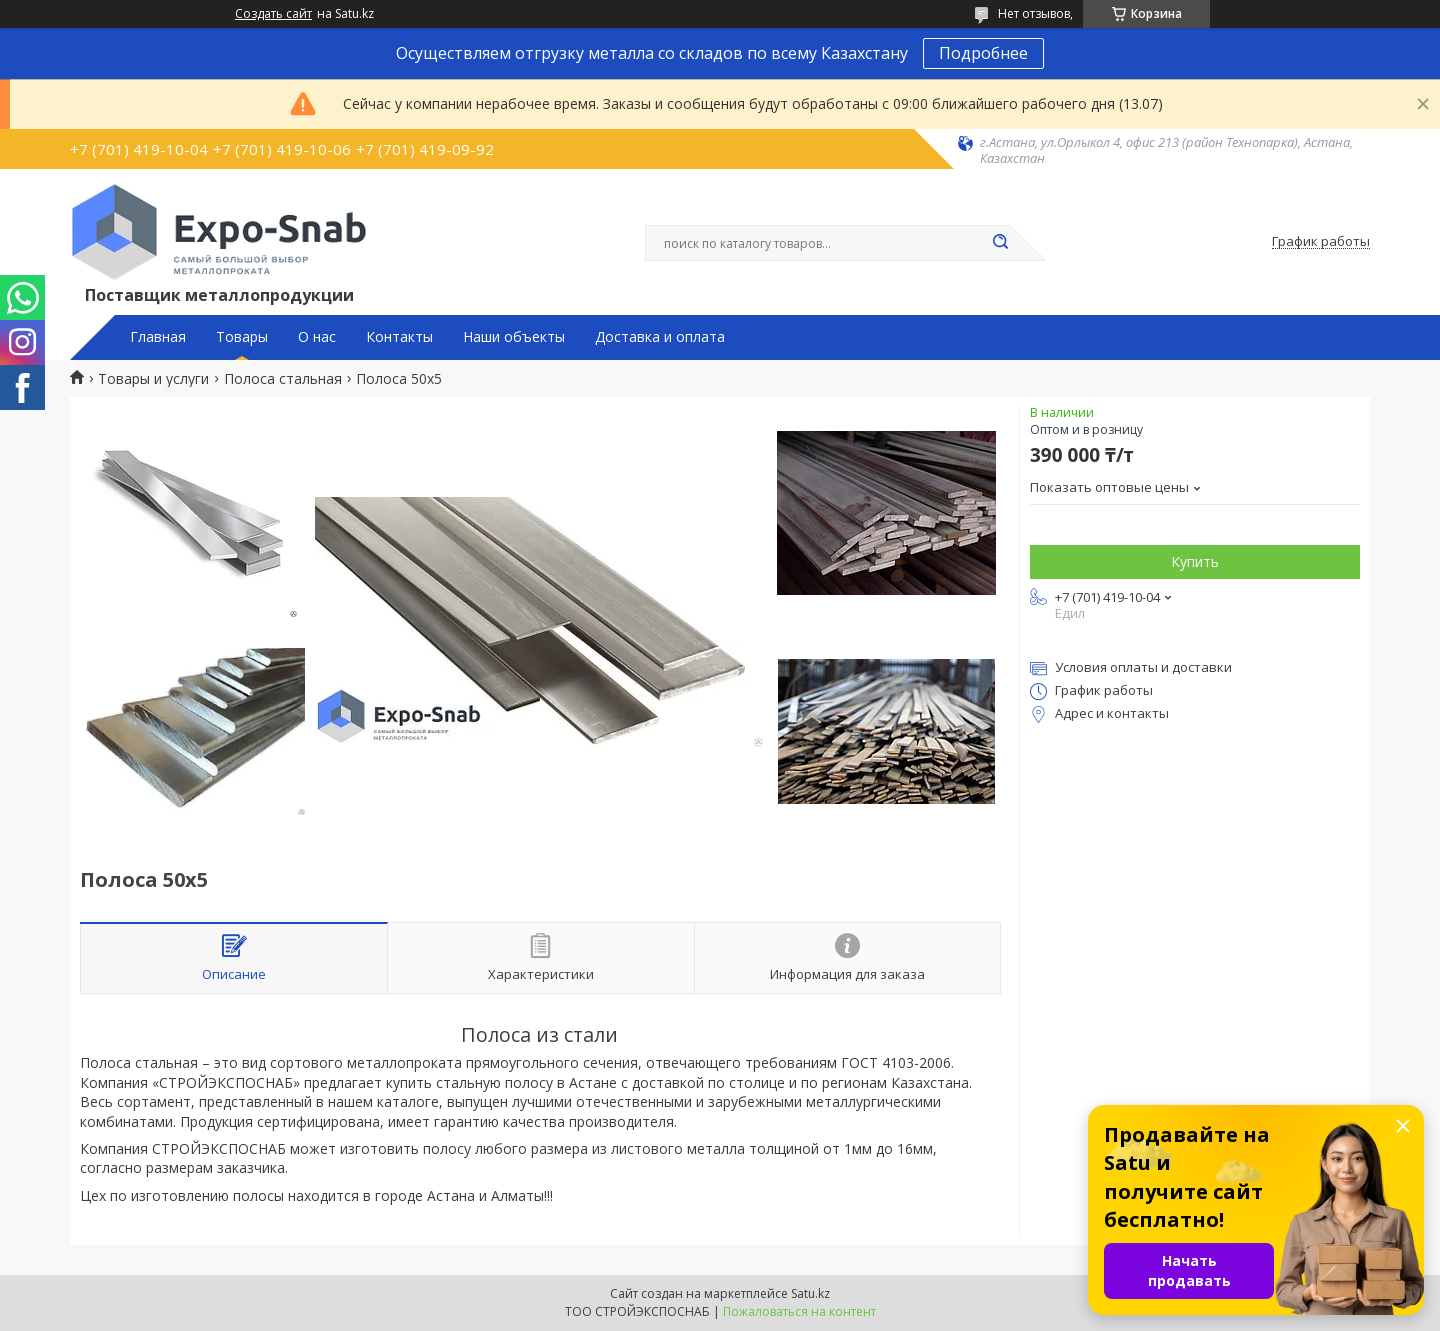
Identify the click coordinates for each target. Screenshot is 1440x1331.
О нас (317, 337)
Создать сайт (273, 14)
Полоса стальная (283, 379)
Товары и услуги (153, 379)
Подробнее (983, 53)
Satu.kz (810, 1293)
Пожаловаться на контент (799, 1311)
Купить (1195, 561)
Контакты (399, 337)
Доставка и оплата (660, 337)
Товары (242, 337)
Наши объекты (514, 337)
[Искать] (1000, 243)
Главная (158, 337)
